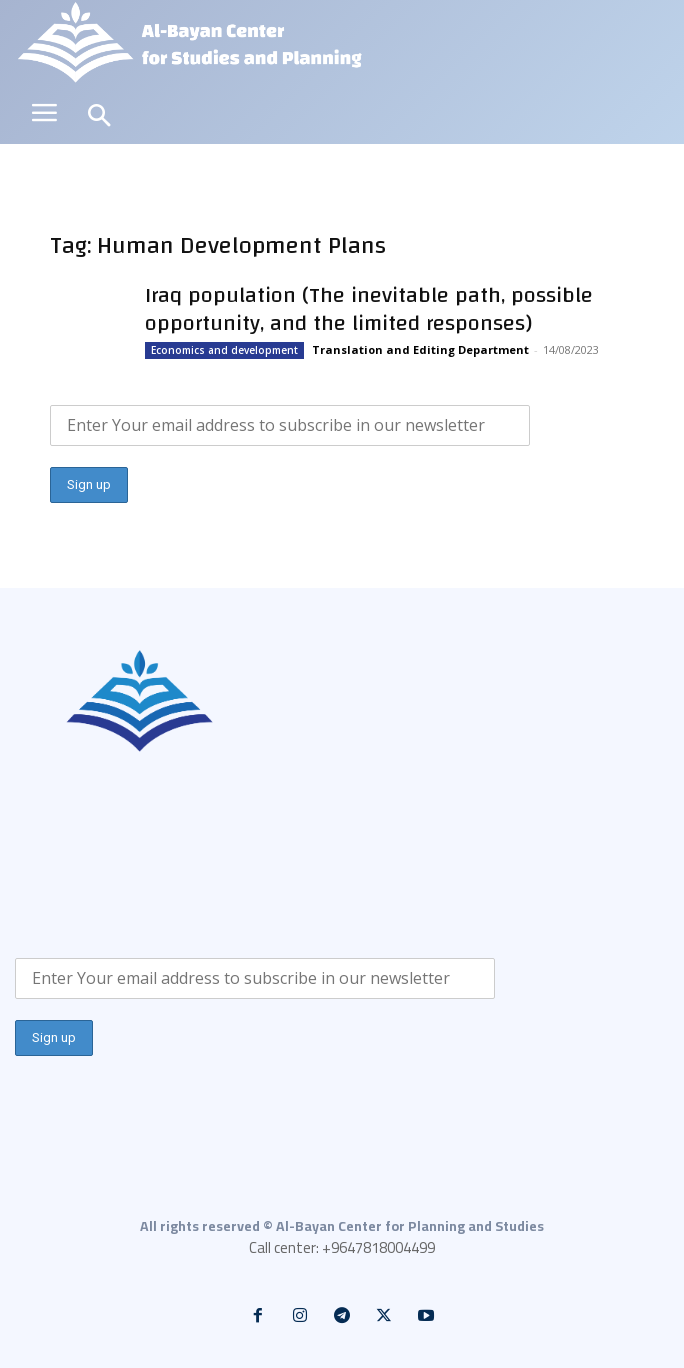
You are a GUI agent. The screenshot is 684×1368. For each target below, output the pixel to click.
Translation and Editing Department (420, 349)
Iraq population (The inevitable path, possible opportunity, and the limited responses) (369, 309)
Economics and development (224, 350)
